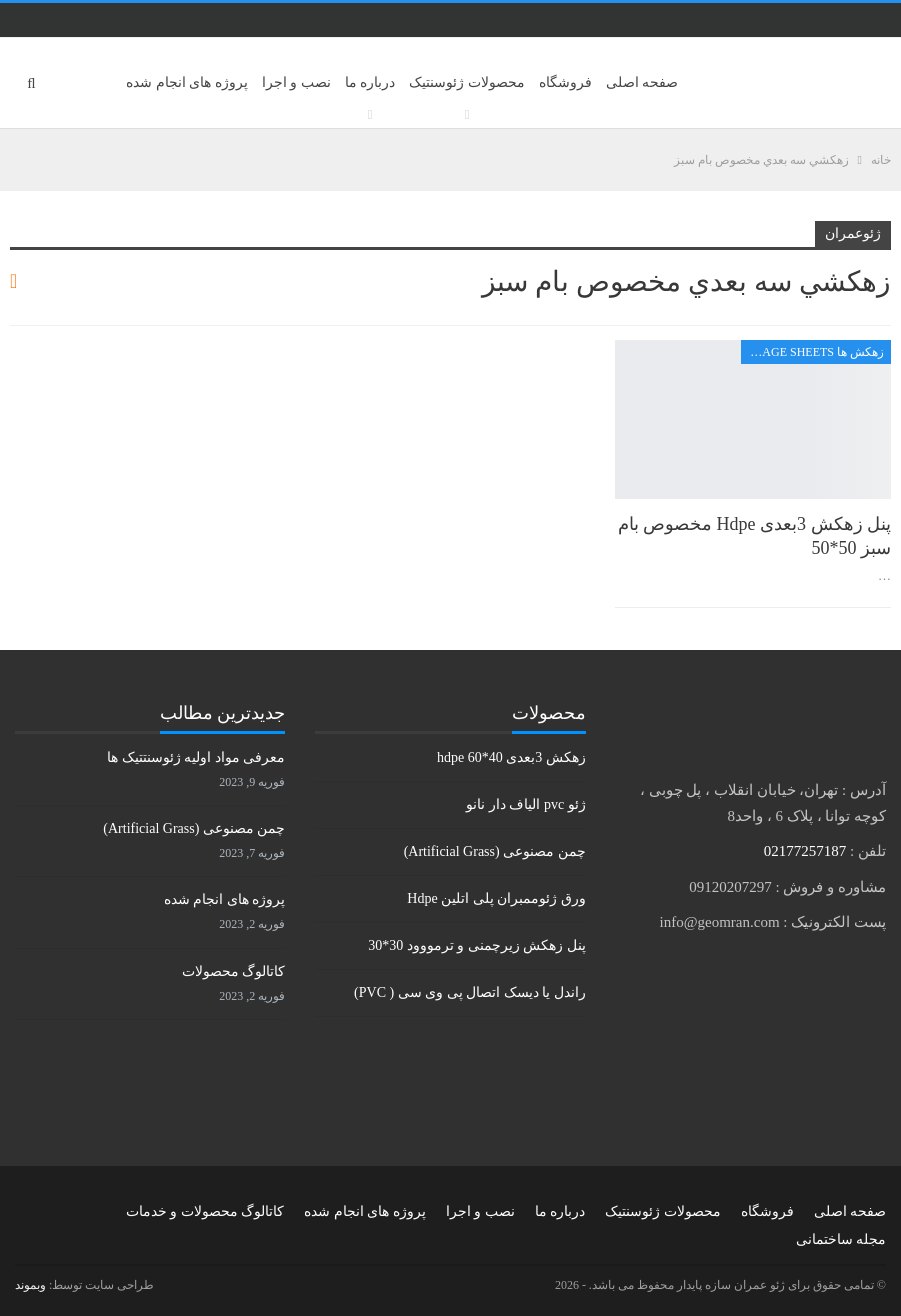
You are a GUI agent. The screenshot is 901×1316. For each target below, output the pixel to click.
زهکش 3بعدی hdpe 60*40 (511, 757)
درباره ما (370, 82)
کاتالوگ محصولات (234, 971)
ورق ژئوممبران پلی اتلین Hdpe (496, 898)
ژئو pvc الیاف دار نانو (525, 804)
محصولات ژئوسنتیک (467, 82)
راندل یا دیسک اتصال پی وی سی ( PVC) (470, 992)
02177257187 (805, 851)
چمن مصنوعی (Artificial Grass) (495, 851)
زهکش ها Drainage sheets (812, 352)
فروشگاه (565, 82)
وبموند (30, 1285)
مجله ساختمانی (841, 1239)
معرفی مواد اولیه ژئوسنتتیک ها (196, 757)
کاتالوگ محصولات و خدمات (205, 1211)
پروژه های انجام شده (187, 82)
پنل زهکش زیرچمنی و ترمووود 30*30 (477, 945)
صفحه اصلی (642, 82)
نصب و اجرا (296, 82)
